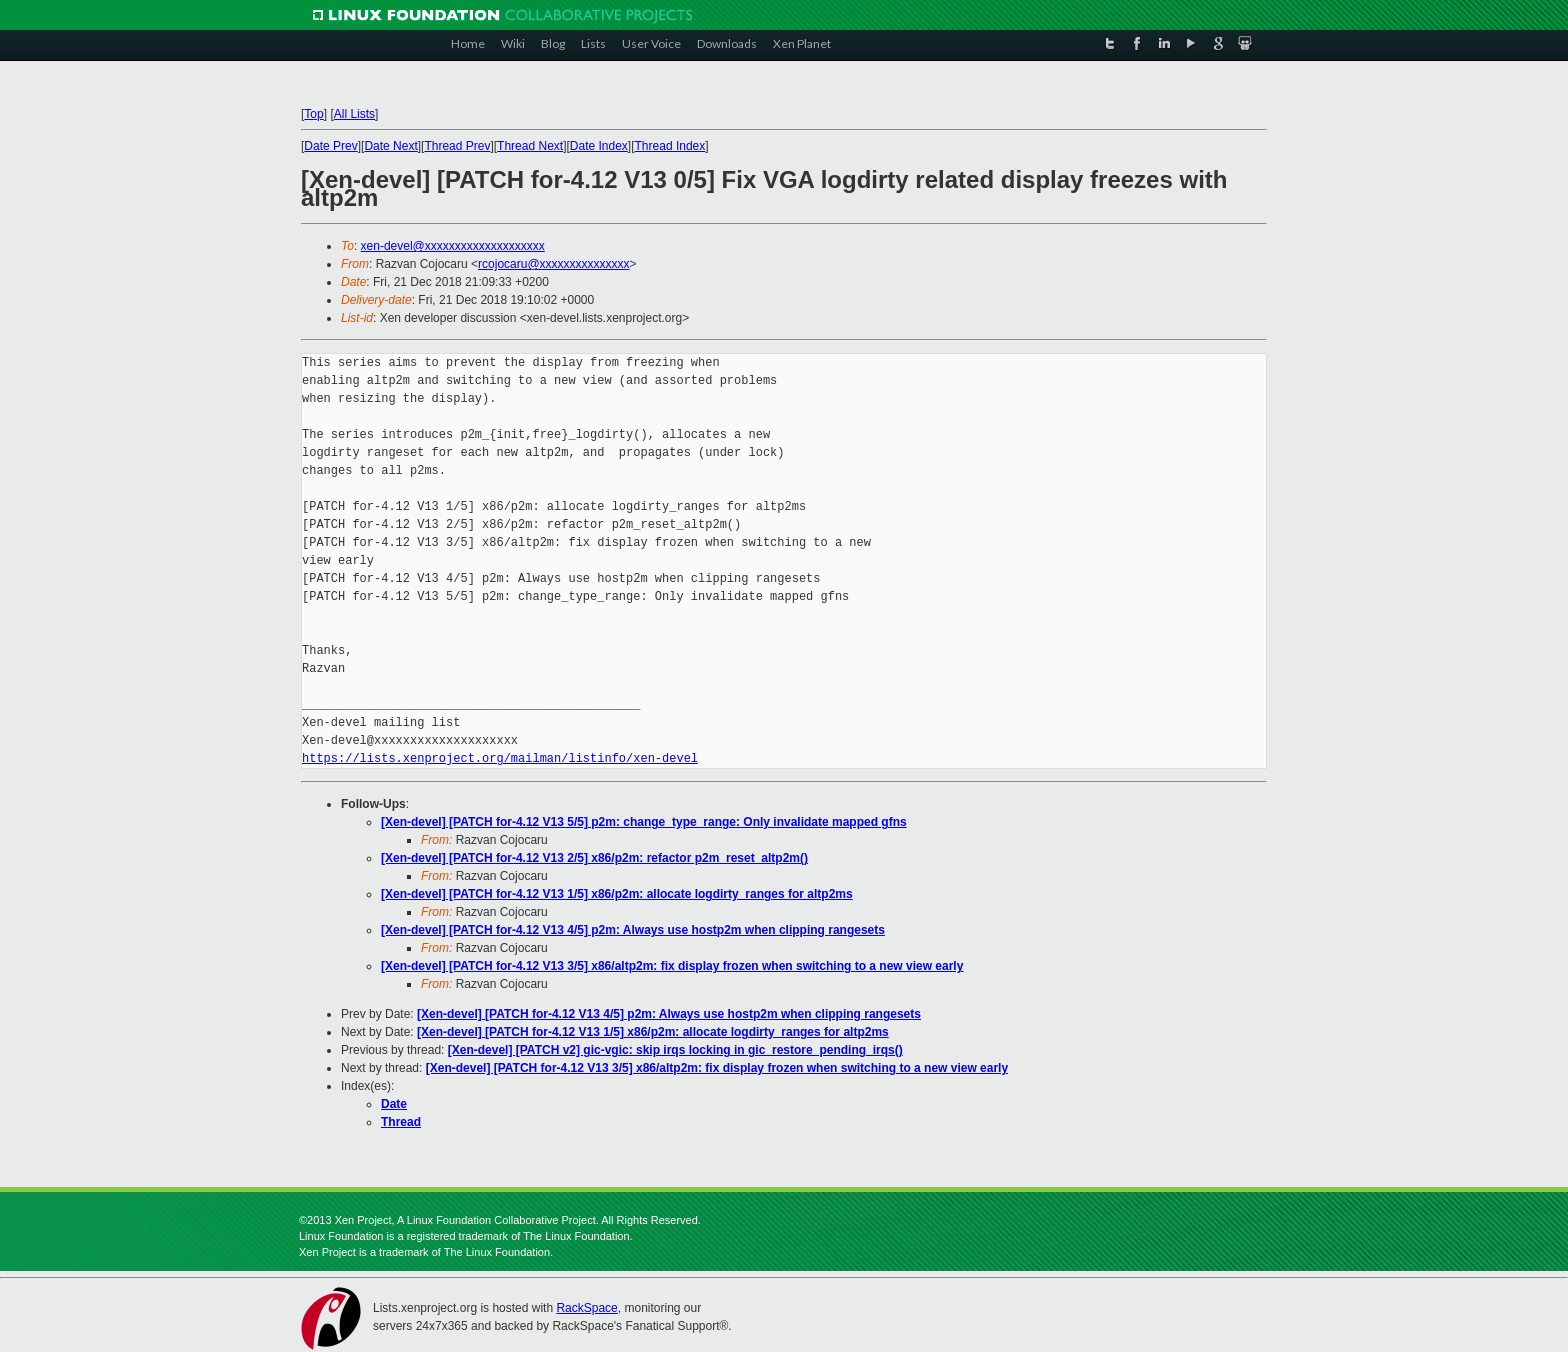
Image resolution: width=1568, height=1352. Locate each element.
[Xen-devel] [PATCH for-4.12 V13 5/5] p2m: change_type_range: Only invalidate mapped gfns (644, 822)
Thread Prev (457, 146)
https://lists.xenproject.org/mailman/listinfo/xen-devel (500, 758)
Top (313, 114)
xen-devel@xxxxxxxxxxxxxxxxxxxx (453, 246)
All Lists (354, 114)
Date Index (599, 146)
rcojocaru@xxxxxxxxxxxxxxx (554, 264)
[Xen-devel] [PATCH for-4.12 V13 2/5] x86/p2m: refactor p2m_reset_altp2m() (594, 858)
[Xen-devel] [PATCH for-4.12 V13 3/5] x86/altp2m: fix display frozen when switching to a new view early (672, 966)
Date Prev (330, 146)
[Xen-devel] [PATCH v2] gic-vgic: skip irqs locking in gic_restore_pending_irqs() (675, 1050)
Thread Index (670, 146)
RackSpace (586, 1308)
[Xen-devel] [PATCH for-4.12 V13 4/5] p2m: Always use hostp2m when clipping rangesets (633, 930)
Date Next (390, 146)
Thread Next (530, 146)
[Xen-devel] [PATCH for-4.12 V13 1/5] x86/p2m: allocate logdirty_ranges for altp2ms (617, 894)
